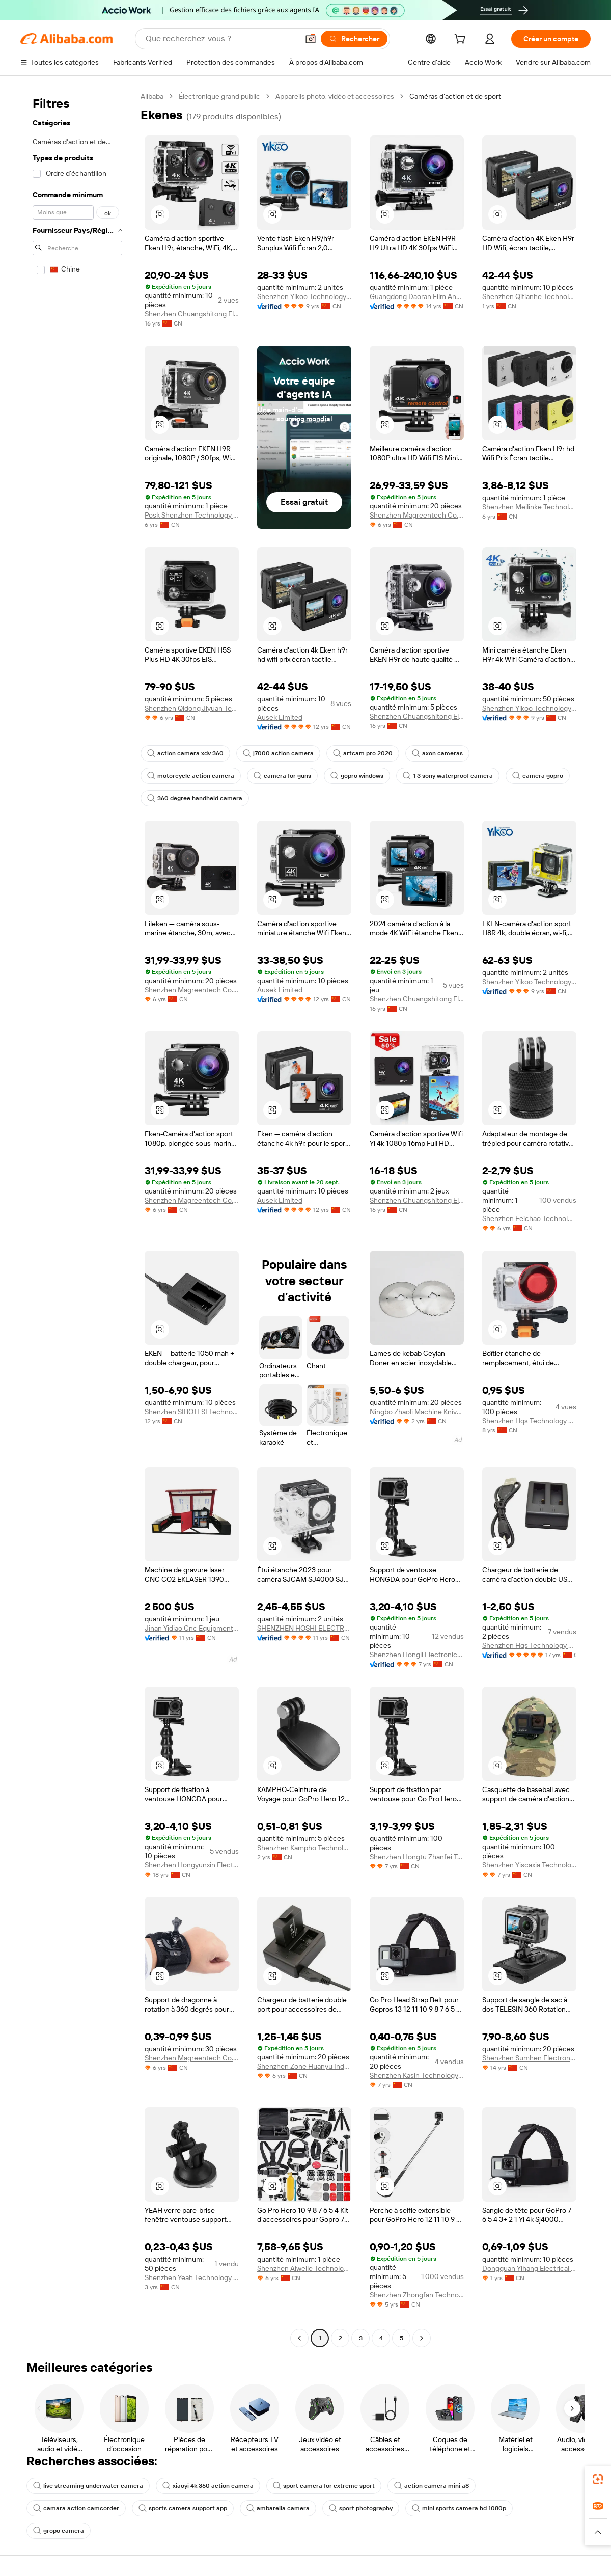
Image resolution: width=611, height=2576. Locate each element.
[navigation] (77, 1218)
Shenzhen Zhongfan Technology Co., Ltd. (417, 2295)
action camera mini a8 (431, 2486)
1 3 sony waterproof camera (448, 776)
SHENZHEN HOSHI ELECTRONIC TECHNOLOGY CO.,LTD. (304, 1628)
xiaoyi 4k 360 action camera (208, 2486)
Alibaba (152, 96)
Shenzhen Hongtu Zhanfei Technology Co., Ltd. (417, 1857)
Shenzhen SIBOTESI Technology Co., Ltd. (192, 1411)
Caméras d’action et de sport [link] (455, 96)
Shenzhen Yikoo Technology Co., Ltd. (304, 296)
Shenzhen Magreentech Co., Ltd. (417, 515)
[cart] (461, 40)
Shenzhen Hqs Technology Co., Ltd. (529, 1421)
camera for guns (282, 776)
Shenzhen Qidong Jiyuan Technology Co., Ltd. (192, 708)
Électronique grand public (219, 96)
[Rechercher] (354, 39)
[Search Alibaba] (221, 38)
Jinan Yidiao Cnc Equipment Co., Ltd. (192, 1628)
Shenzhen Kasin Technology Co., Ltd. (417, 2075)
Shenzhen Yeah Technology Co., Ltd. (192, 2277)
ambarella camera (278, 2508)
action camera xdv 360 (185, 753)
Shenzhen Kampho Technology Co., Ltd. (304, 1847)
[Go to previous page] (299, 2338)
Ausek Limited (279, 717)
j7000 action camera (278, 753)
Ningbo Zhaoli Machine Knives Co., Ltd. (417, 1411)
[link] (598, 2479)
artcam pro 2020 (363, 753)
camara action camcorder (76, 2508)
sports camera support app (182, 2508)
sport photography (361, 2508)
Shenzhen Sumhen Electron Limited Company (529, 2058)
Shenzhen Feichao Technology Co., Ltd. (529, 1218)
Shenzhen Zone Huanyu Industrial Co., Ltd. (304, 2066)
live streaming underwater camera (88, 2486)
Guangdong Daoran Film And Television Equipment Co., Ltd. (417, 296)
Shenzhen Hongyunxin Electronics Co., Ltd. (192, 1865)
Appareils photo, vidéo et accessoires (334, 96)
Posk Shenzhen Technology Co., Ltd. (192, 515)
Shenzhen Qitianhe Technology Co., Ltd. (529, 296)
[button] (310, 39)
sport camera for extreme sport (324, 2486)
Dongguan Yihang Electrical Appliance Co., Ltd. (529, 2268)
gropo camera (58, 2531)
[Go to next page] (421, 2338)
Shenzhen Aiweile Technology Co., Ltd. (304, 2268)
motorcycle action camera (190, 776)
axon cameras (437, 753)
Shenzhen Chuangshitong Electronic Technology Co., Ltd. (192, 314)
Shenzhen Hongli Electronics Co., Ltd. (417, 1654)
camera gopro (537, 776)
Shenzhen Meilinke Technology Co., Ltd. (529, 507)
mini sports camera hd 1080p (459, 2508)
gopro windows (356, 776)
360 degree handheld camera (194, 798)
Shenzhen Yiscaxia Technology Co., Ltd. (529, 1865)
